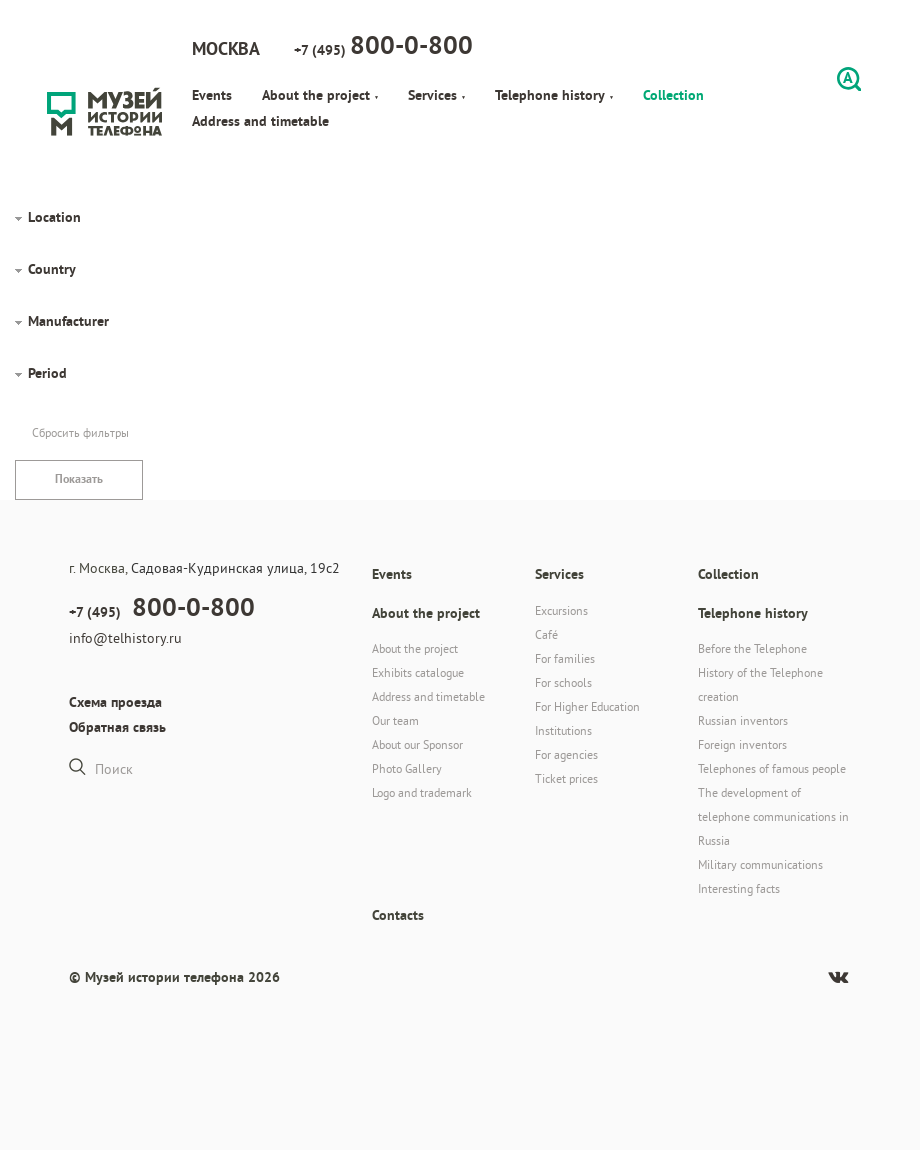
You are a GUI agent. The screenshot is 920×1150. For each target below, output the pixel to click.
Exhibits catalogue (418, 672)
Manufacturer (68, 321)
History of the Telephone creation (760, 684)
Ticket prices (566, 778)
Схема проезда (115, 702)
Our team (395, 720)
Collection (673, 95)
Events (212, 95)
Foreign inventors (742, 744)
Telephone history (554, 95)
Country (52, 269)
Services (436, 95)
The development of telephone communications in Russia (773, 816)
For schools (563, 682)
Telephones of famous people (772, 768)
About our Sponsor (417, 744)
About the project (320, 95)
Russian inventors (743, 720)
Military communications (760, 864)
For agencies (566, 754)
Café (546, 634)
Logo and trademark (422, 792)
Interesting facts (739, 888)
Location (54, 217)
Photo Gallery (407, 768)
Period (47, 373)
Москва (226, 48)
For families (565, 658)
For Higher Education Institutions (587, 718)
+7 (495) (383, 45)
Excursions (561, 610)
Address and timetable (260, 121)
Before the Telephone (752, 648)
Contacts (398, 915)
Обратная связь (117, 727)
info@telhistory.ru (125, 638)
